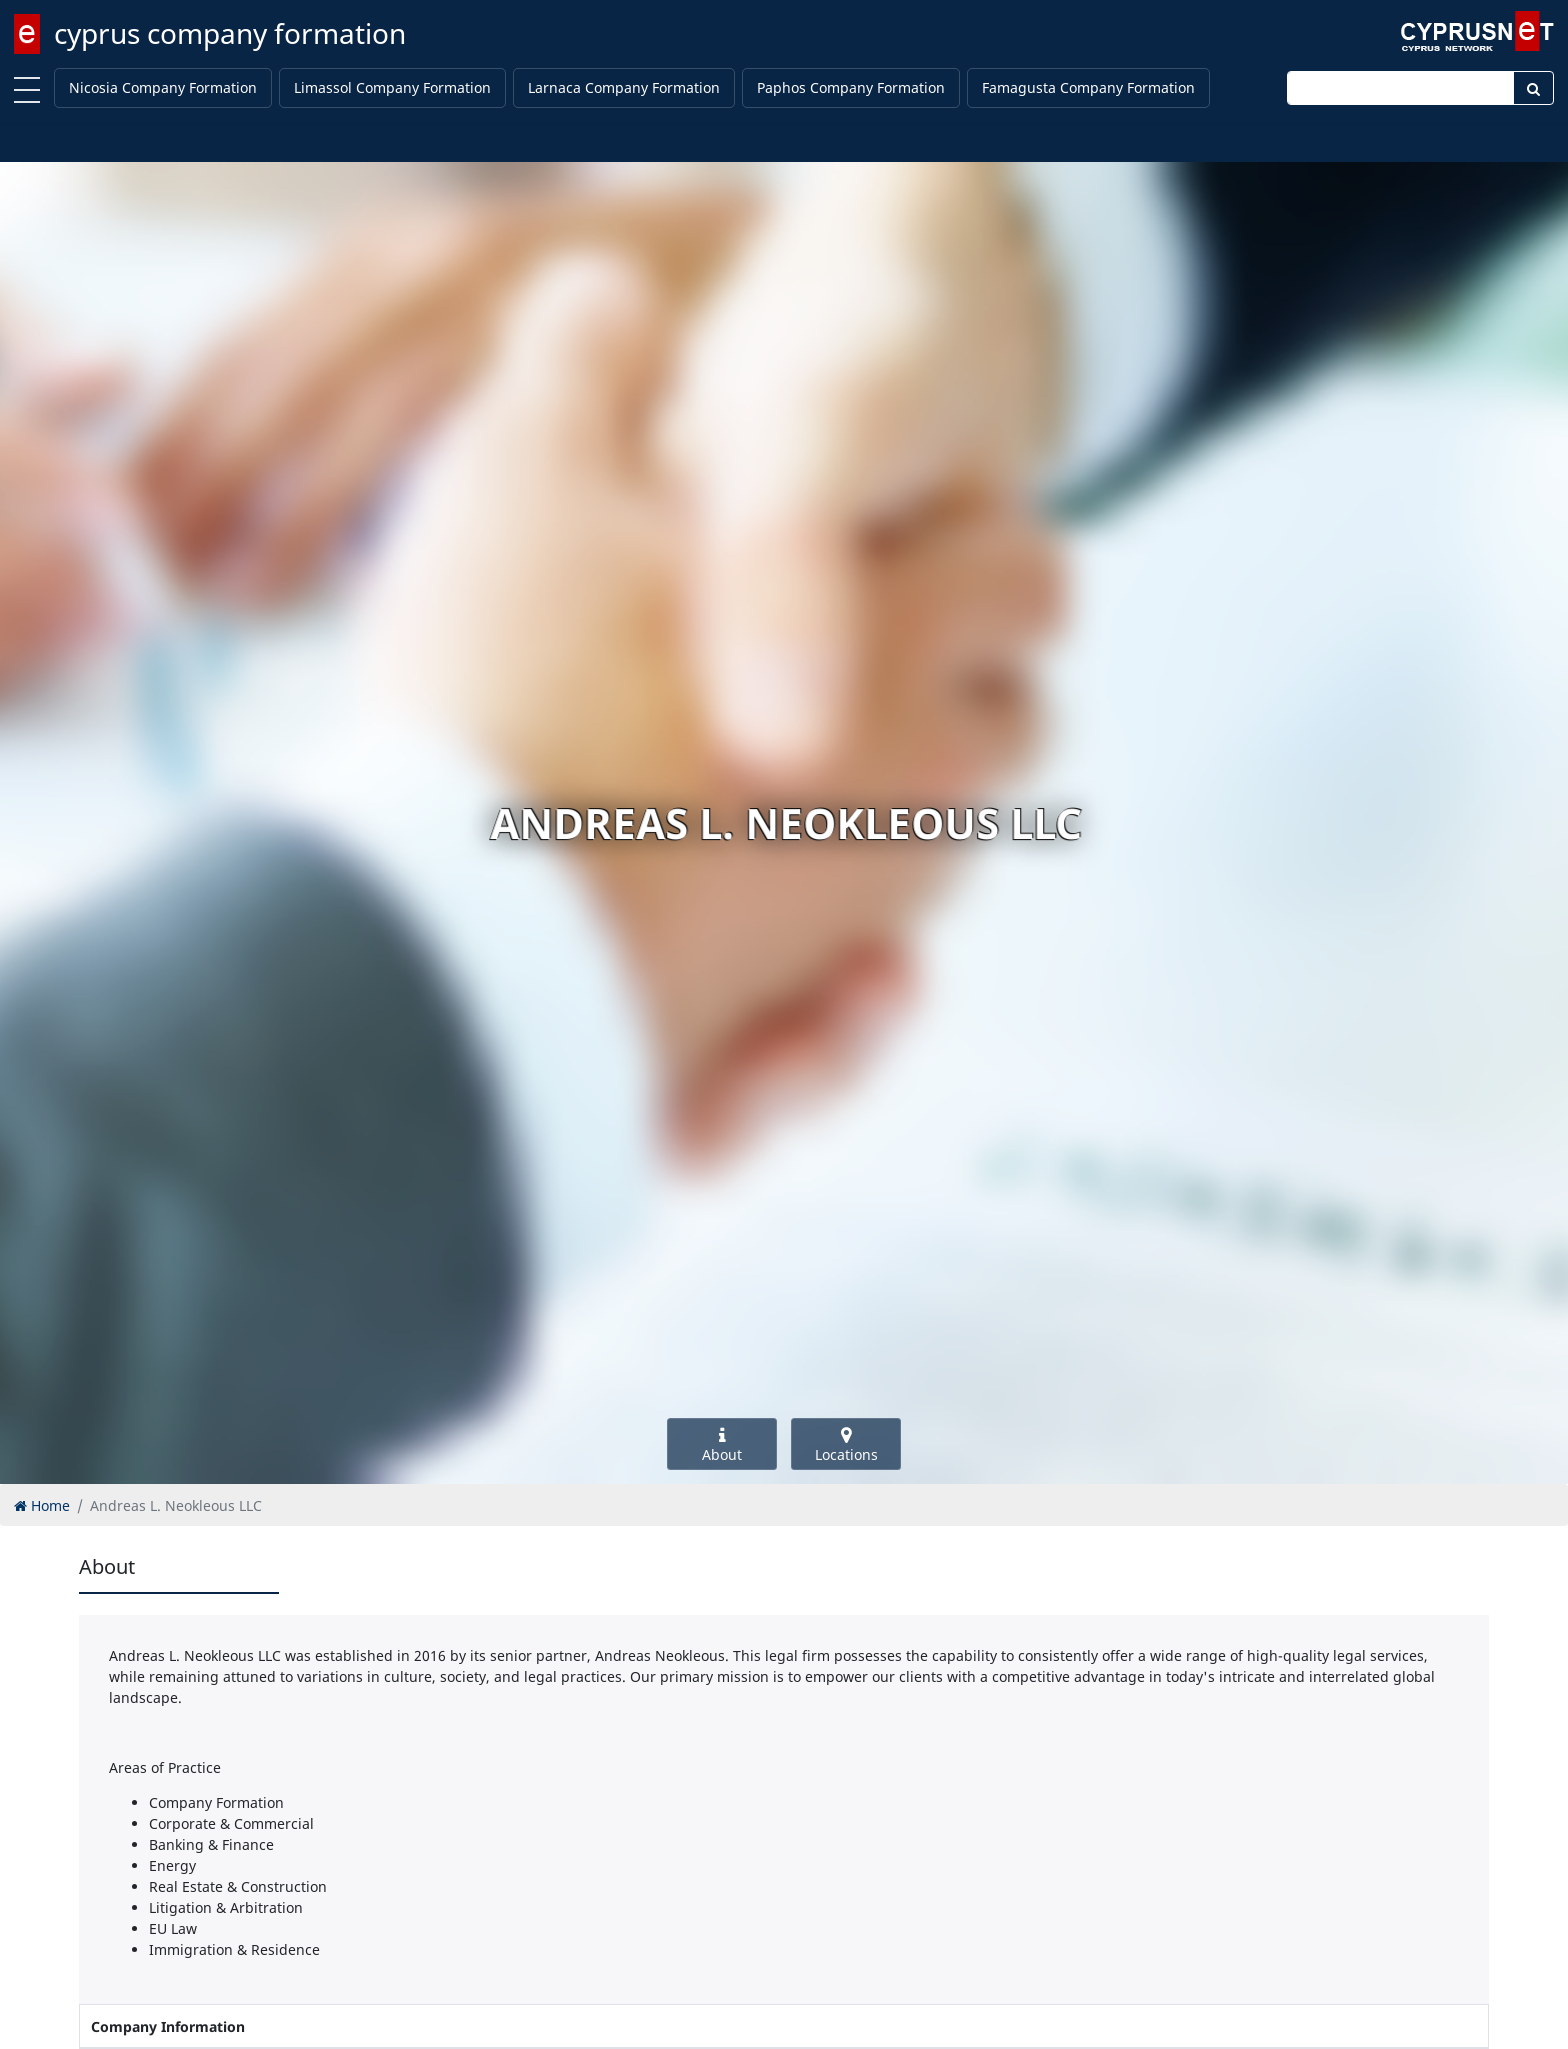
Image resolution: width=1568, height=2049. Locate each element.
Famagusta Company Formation (1088, 87)
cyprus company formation (230, 33)
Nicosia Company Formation (163, 87)
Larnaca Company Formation (624, 87)
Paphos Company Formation (851, 87)
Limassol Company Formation (392, 87)
